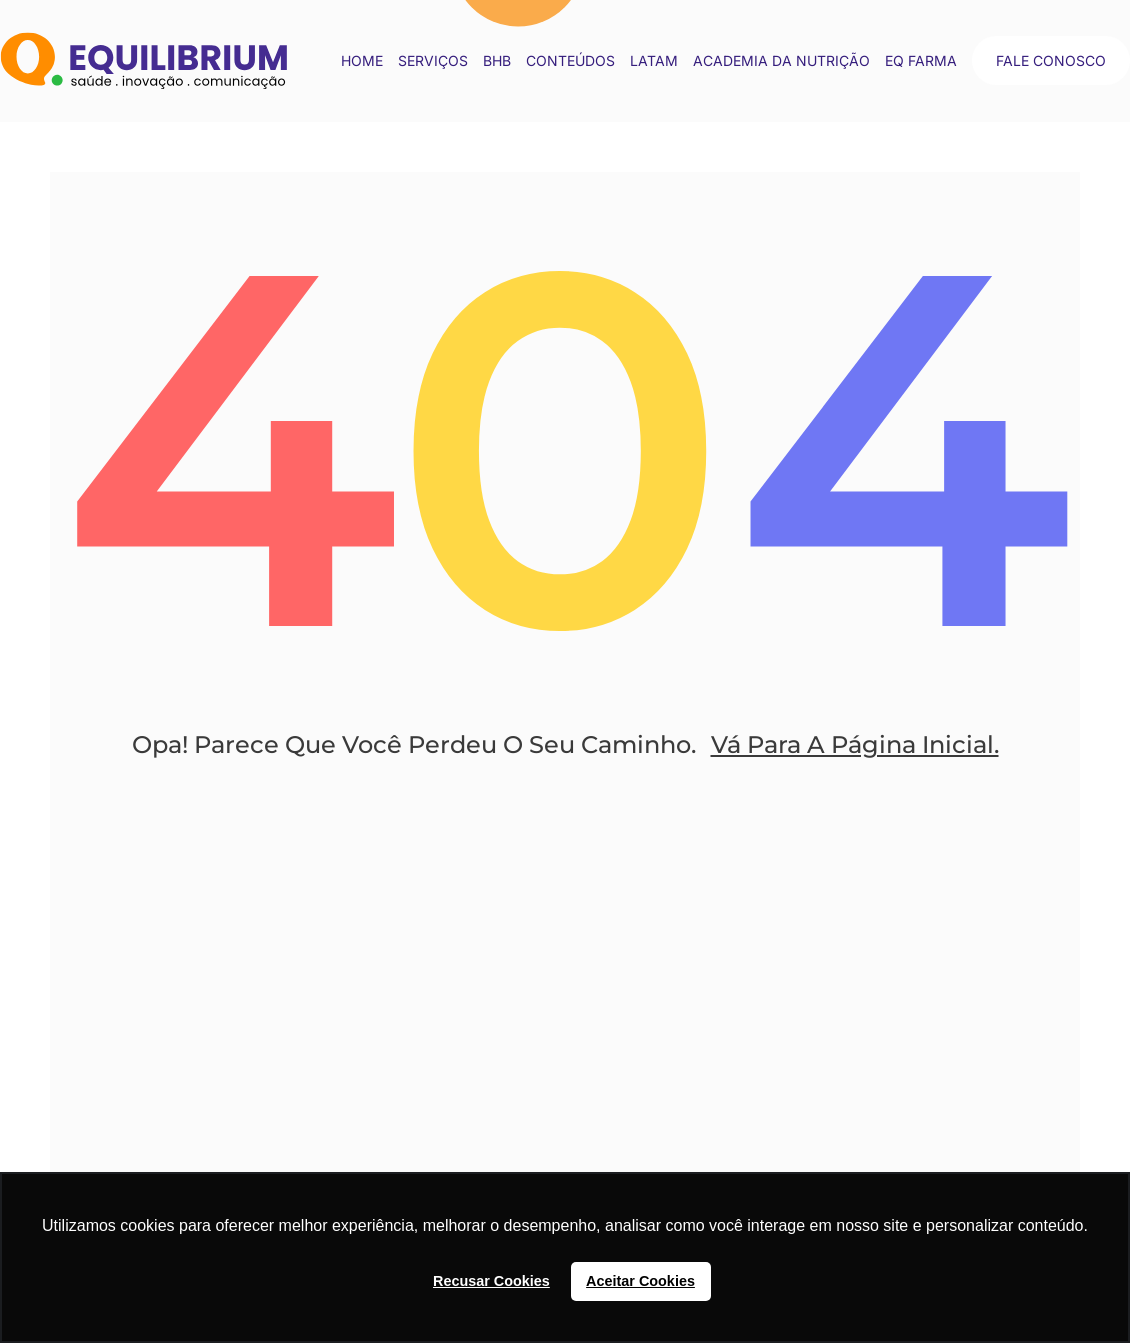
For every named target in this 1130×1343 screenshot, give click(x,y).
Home (362, 60)
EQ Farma (921, 60)
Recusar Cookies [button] (491, 1281)
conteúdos (570, 60)
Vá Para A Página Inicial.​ (855, 744)
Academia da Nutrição (781, 60)
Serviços (433, 60)
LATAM (654, 60)
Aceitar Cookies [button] (640, 1281)
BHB (497, 60)
